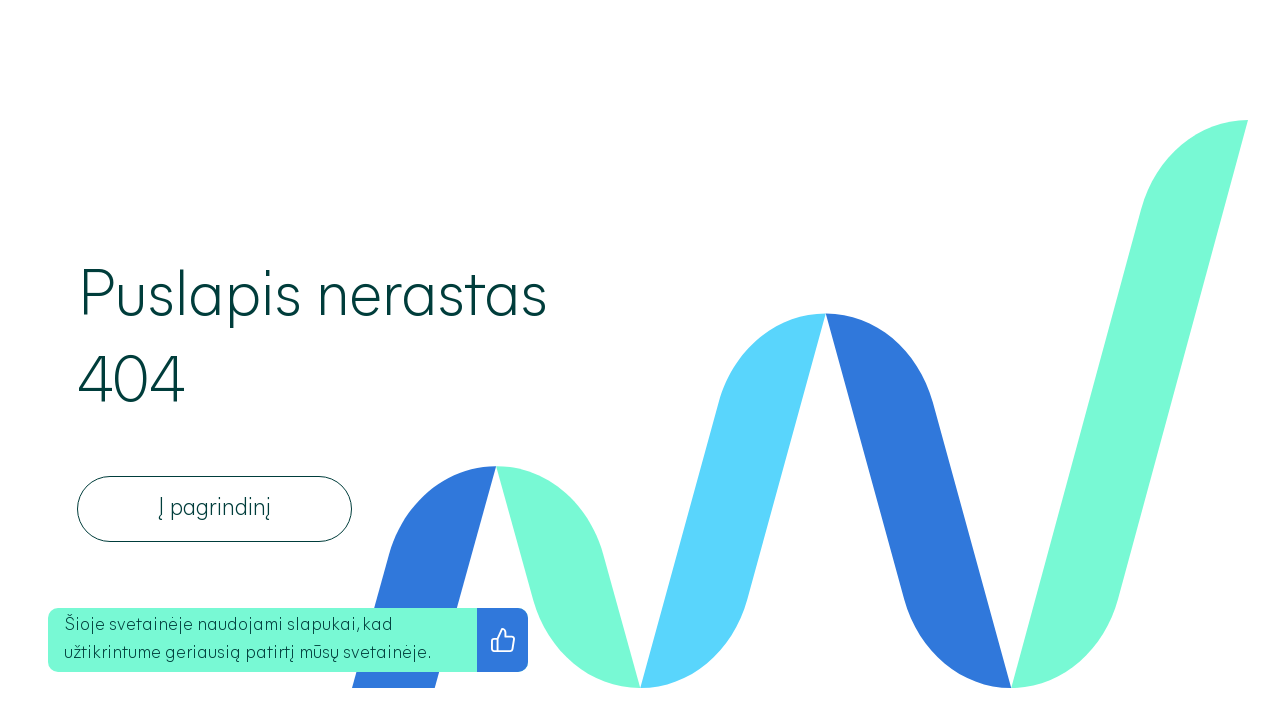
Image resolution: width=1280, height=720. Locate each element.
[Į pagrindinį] (214, 509)
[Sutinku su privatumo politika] (502, 640)
